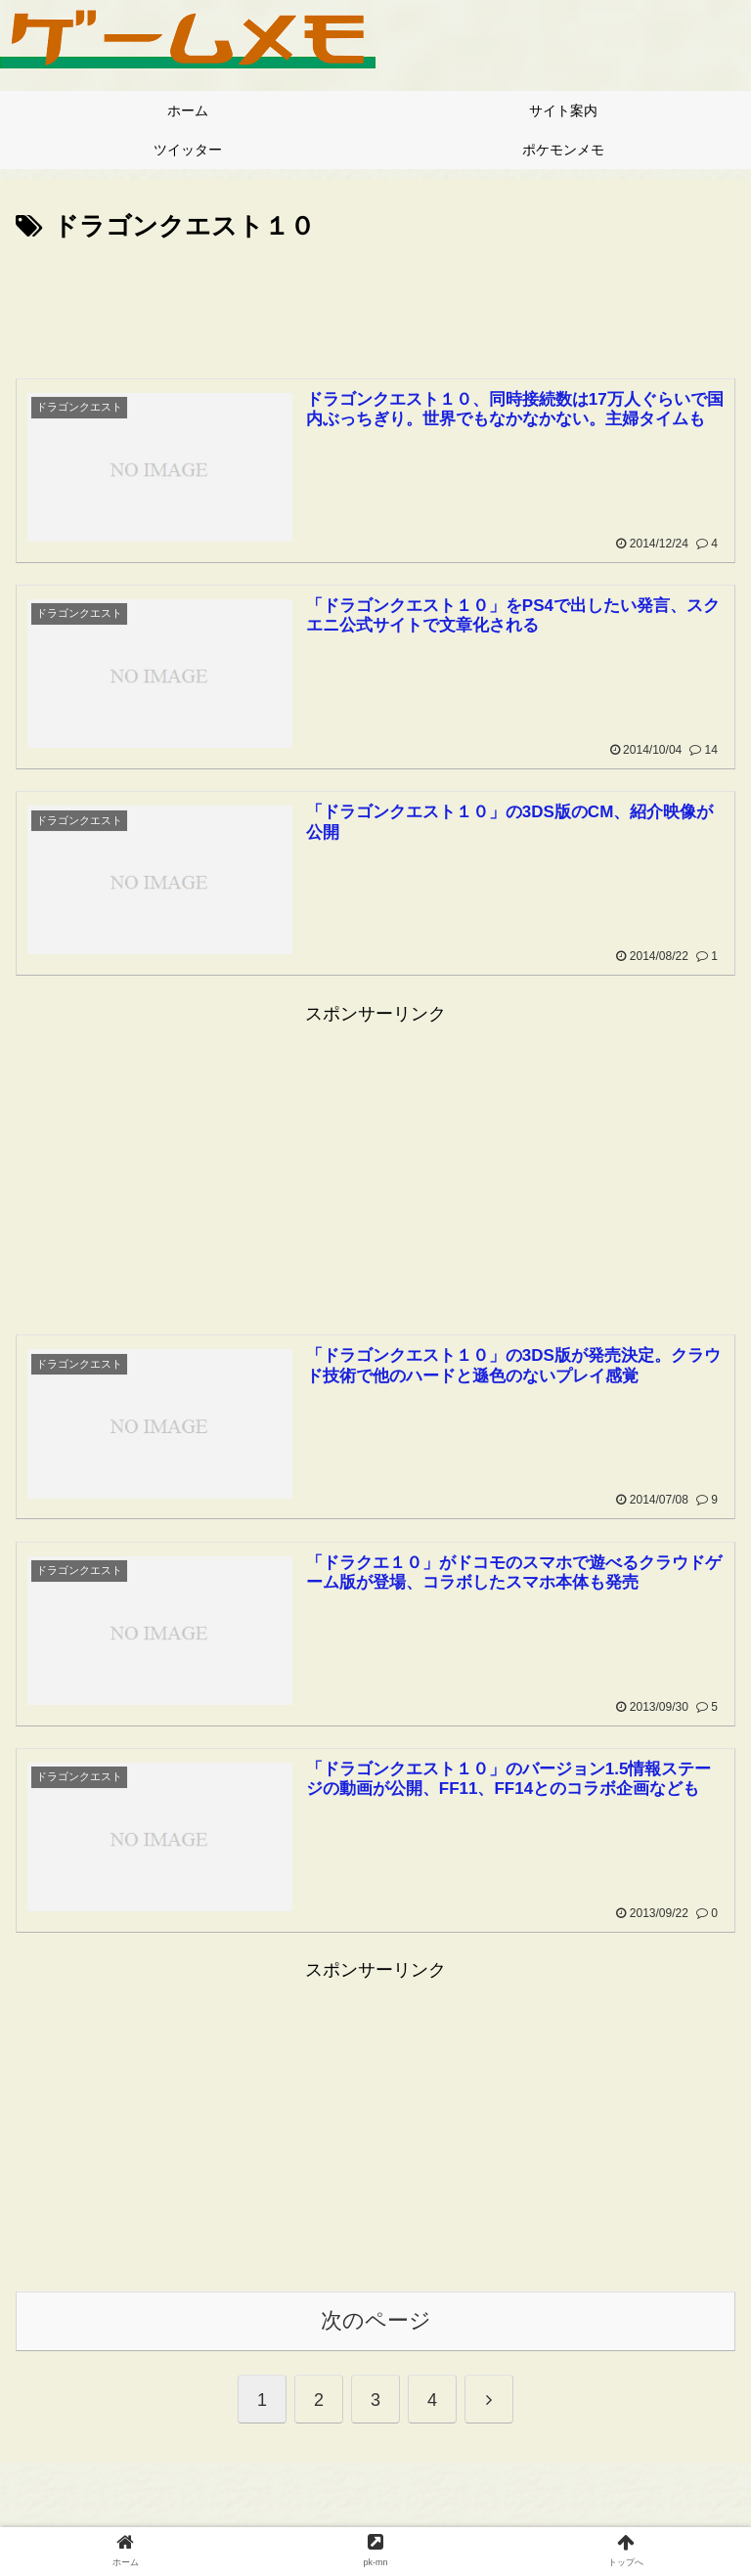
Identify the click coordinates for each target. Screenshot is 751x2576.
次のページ (376, 2323)
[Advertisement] (375, 302)
